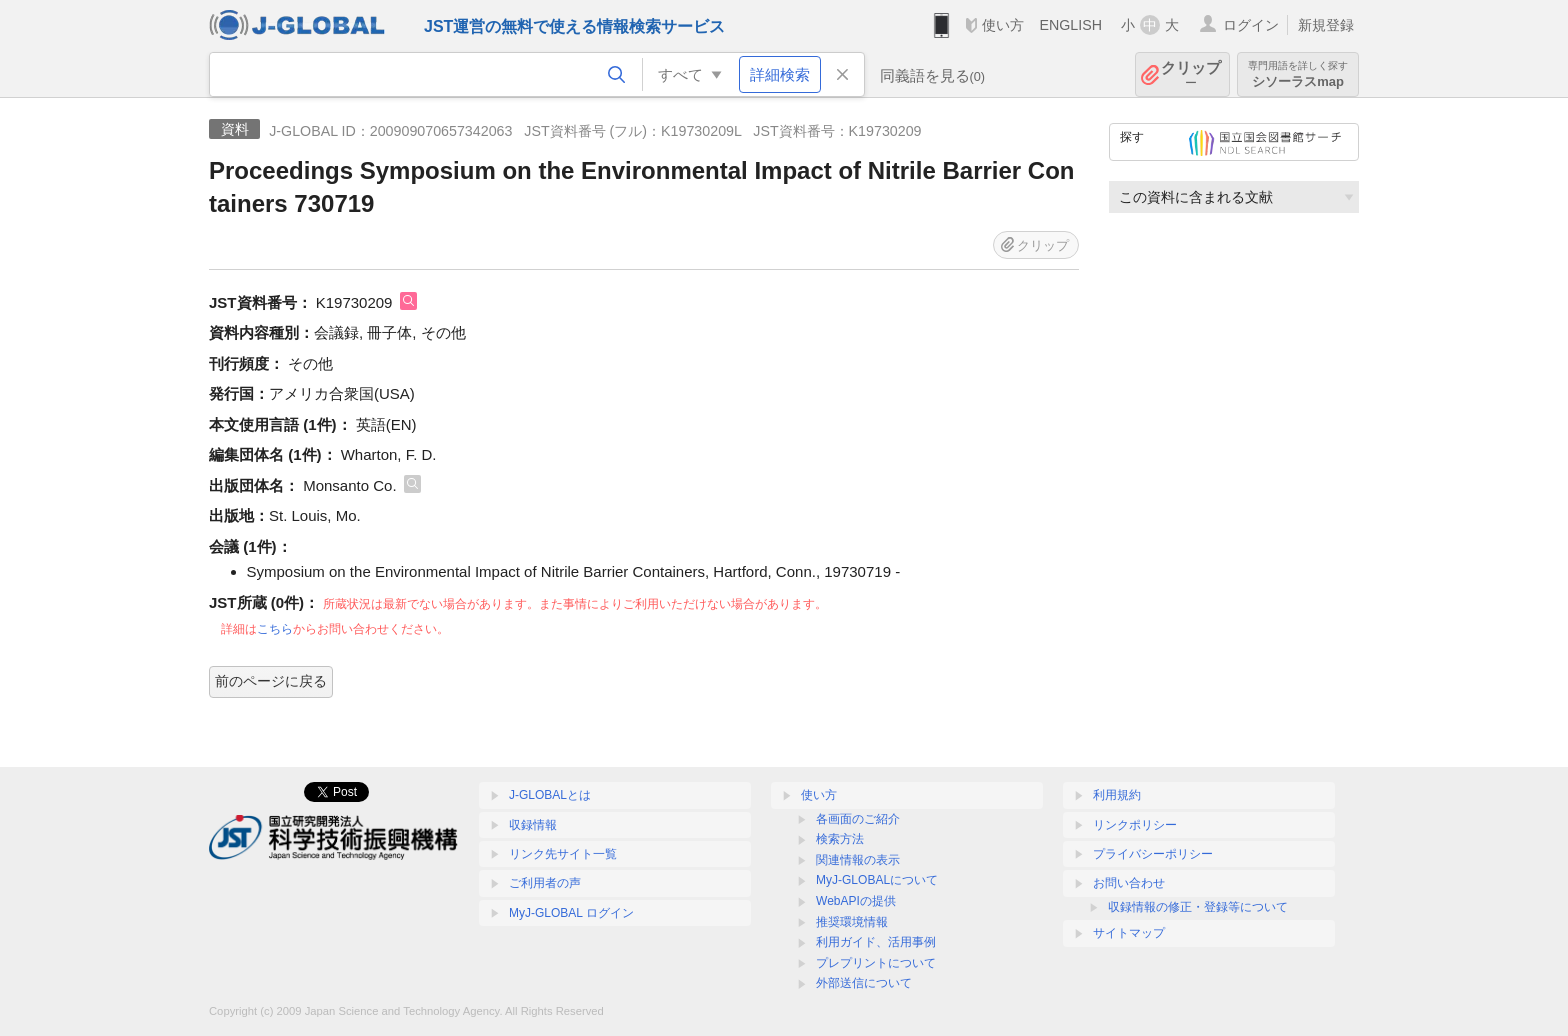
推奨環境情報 (852, 922)
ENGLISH (1070, 25)
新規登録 (1326, 25)
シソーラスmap (1298, 74)
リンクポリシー (1135, 825)
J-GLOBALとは (550, 795)
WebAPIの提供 (856, 901)
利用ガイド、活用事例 (876, 942)
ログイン (1251, 25)
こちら (275, 629)
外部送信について (864, 983)
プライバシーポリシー (1153, 854)
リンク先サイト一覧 (563, 854)
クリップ (1191, 74)
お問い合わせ (1129, 883)
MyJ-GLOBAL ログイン (571, 913)
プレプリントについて (876, 963)
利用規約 (1117, 795)
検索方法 (840, 839)
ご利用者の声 (545, 883)
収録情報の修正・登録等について (1198, 907)
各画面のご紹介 (858, 819)
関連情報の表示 (858, 860)
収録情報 (533, 825)
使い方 (1003, 25)
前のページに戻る (271, 681)
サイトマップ (1129, 933)
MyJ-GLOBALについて (877, 880)
